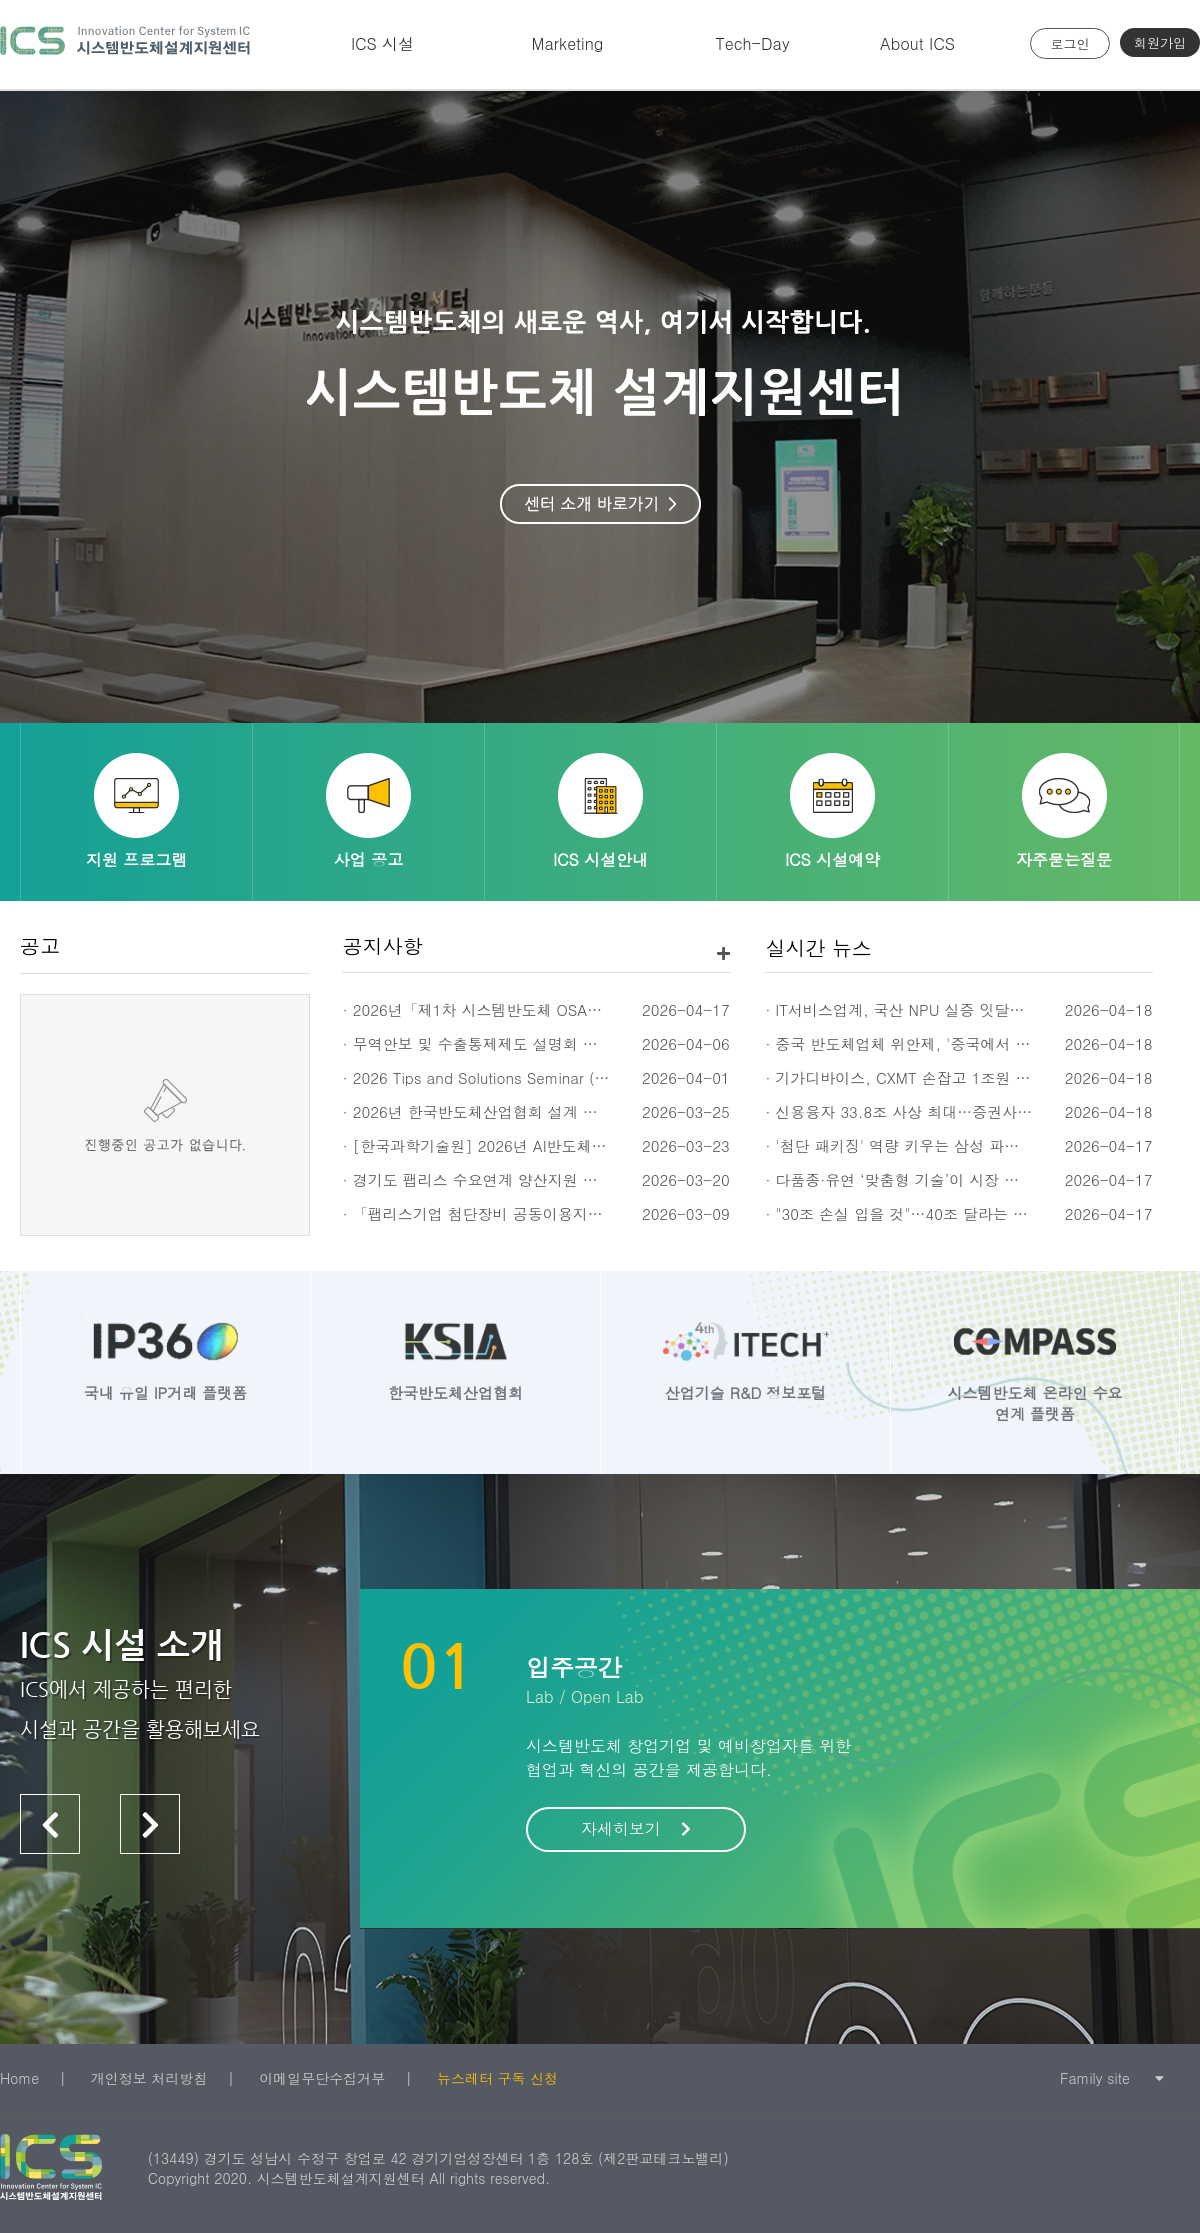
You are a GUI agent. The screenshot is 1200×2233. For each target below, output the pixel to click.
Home (19, 2078)
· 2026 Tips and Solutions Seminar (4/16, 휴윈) (508, 1077)
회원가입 (1160, 42)
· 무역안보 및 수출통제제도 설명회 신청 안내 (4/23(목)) (533, 1043)
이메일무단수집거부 (322, 2078)
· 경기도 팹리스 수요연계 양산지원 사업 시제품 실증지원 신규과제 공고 (585, 1179)
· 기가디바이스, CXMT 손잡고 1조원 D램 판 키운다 (938, 1077)
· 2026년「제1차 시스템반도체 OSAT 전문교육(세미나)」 (538, 1009)
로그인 (1070, 43)
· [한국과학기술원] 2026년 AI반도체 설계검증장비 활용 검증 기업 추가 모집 (602, 1145)
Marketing (568, 43)
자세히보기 (636, 1828)
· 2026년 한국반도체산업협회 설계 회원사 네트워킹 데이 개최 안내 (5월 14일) (609, 1111)
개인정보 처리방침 (149, 2078)
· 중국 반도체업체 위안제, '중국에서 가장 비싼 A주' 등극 (957, 1043)
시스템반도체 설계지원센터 (125, 44)
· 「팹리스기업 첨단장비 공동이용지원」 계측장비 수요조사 (545, 1213)
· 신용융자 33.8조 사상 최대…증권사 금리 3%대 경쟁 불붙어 (972, 1111)
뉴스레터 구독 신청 (497, 2078)
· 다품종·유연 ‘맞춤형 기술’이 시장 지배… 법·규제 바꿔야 (959, 1179)
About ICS (917, 43)
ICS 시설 (382, 43)
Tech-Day (752, 43)
